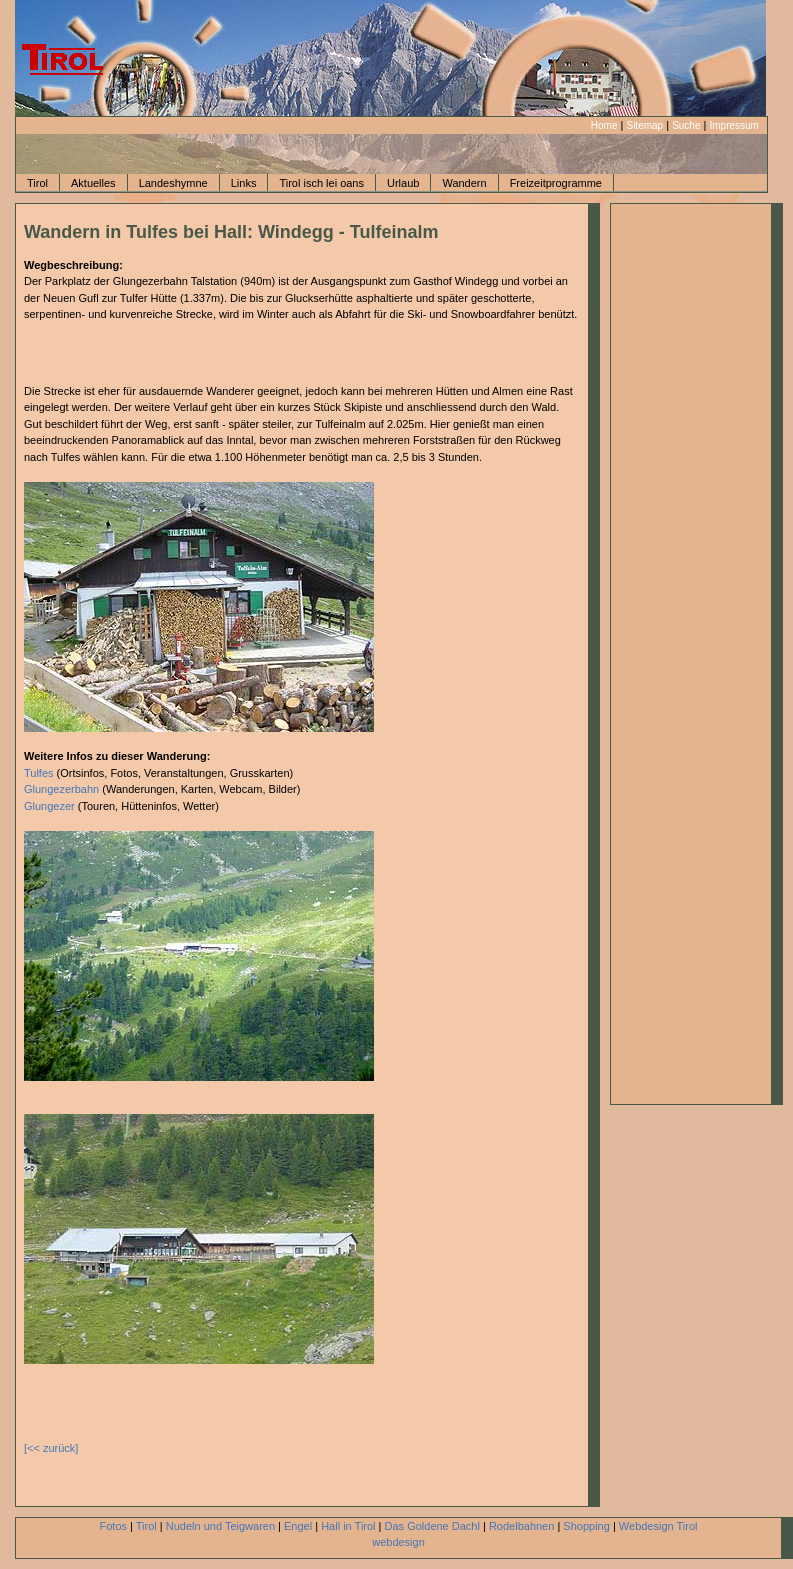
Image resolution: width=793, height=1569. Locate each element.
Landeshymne (173, 183)
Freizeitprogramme (556, 183)
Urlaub (403, 183)
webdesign (398, 1542)
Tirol (37, 183)
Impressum (733, 125)
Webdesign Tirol (658, 1526)
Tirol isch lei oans (321, 183)
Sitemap (644, 125)
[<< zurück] (51, 1448)
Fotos (114, 1526)
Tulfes (39, 773)
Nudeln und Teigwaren (220, 1526)
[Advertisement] (141, 353)
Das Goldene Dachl (432, 1526)
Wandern (464, 183)
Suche (686, 125)
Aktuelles (93, 183)
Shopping (586, 1526)
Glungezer (49, 806)
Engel (298, 1526)
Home (604, 125)
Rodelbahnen (521, 1526)
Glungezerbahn (61, 789)
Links (244, 183)
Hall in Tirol (348, 1526)
